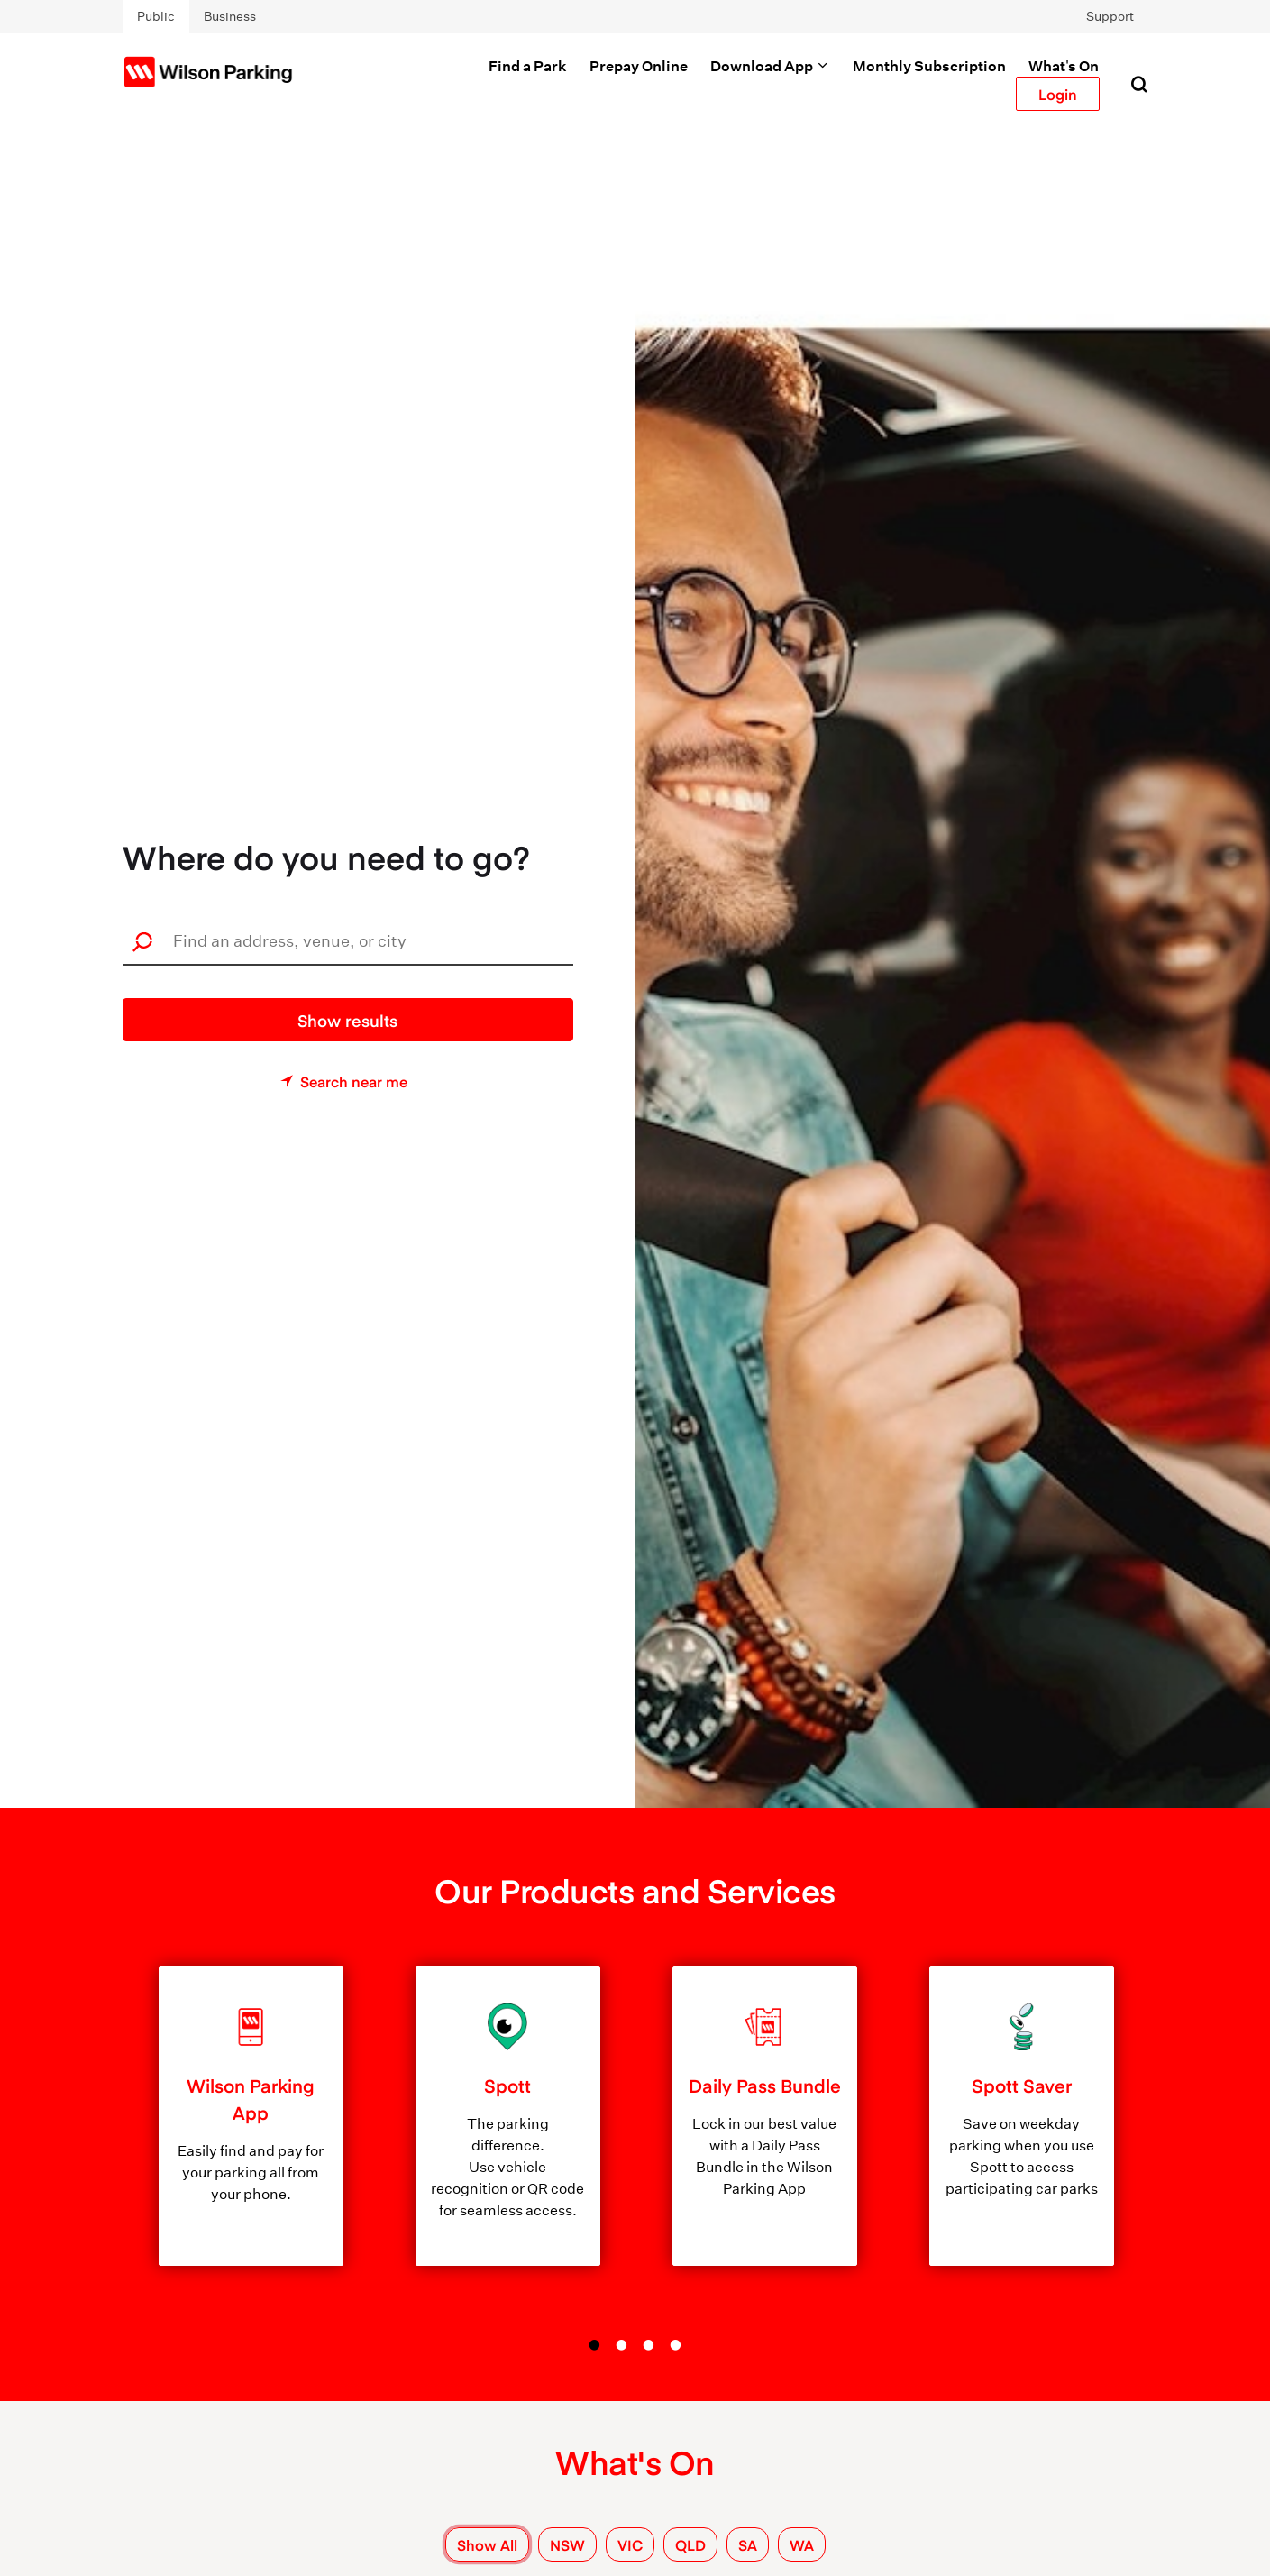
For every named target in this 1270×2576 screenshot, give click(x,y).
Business (230, 16)
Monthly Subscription (929, 66)
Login (1057, 94)
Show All (487, 2544)
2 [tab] (622, 2345)
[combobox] (353, 940)
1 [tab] (595, 2345)
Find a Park (528, 66)
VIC (630, 2544)
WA (802, 2544)
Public (156, 16)
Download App (770, 66)
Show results (347, 1020)
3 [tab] (649, 2345)
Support (1110, 16)
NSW (567, 2544)
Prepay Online (638, 66)
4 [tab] (676, 2345)
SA (747, 2544)
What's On (1063, 66)
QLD (690, 2544)
